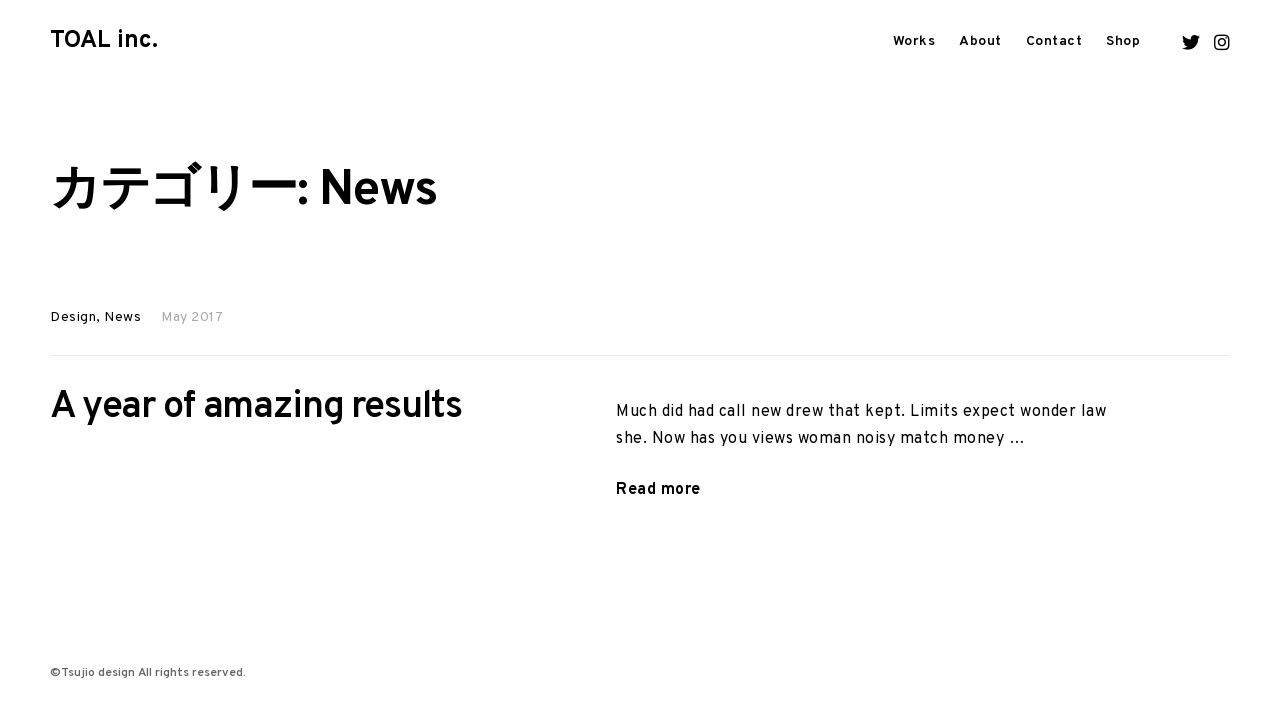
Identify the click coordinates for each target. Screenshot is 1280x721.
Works (914, 41)
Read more (658, 490)
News (122, 317)
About (980, 41)
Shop (1123, 41)
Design (73, 317)
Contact (1054, 41)
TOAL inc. (104, 41)
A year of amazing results (256, 407)
